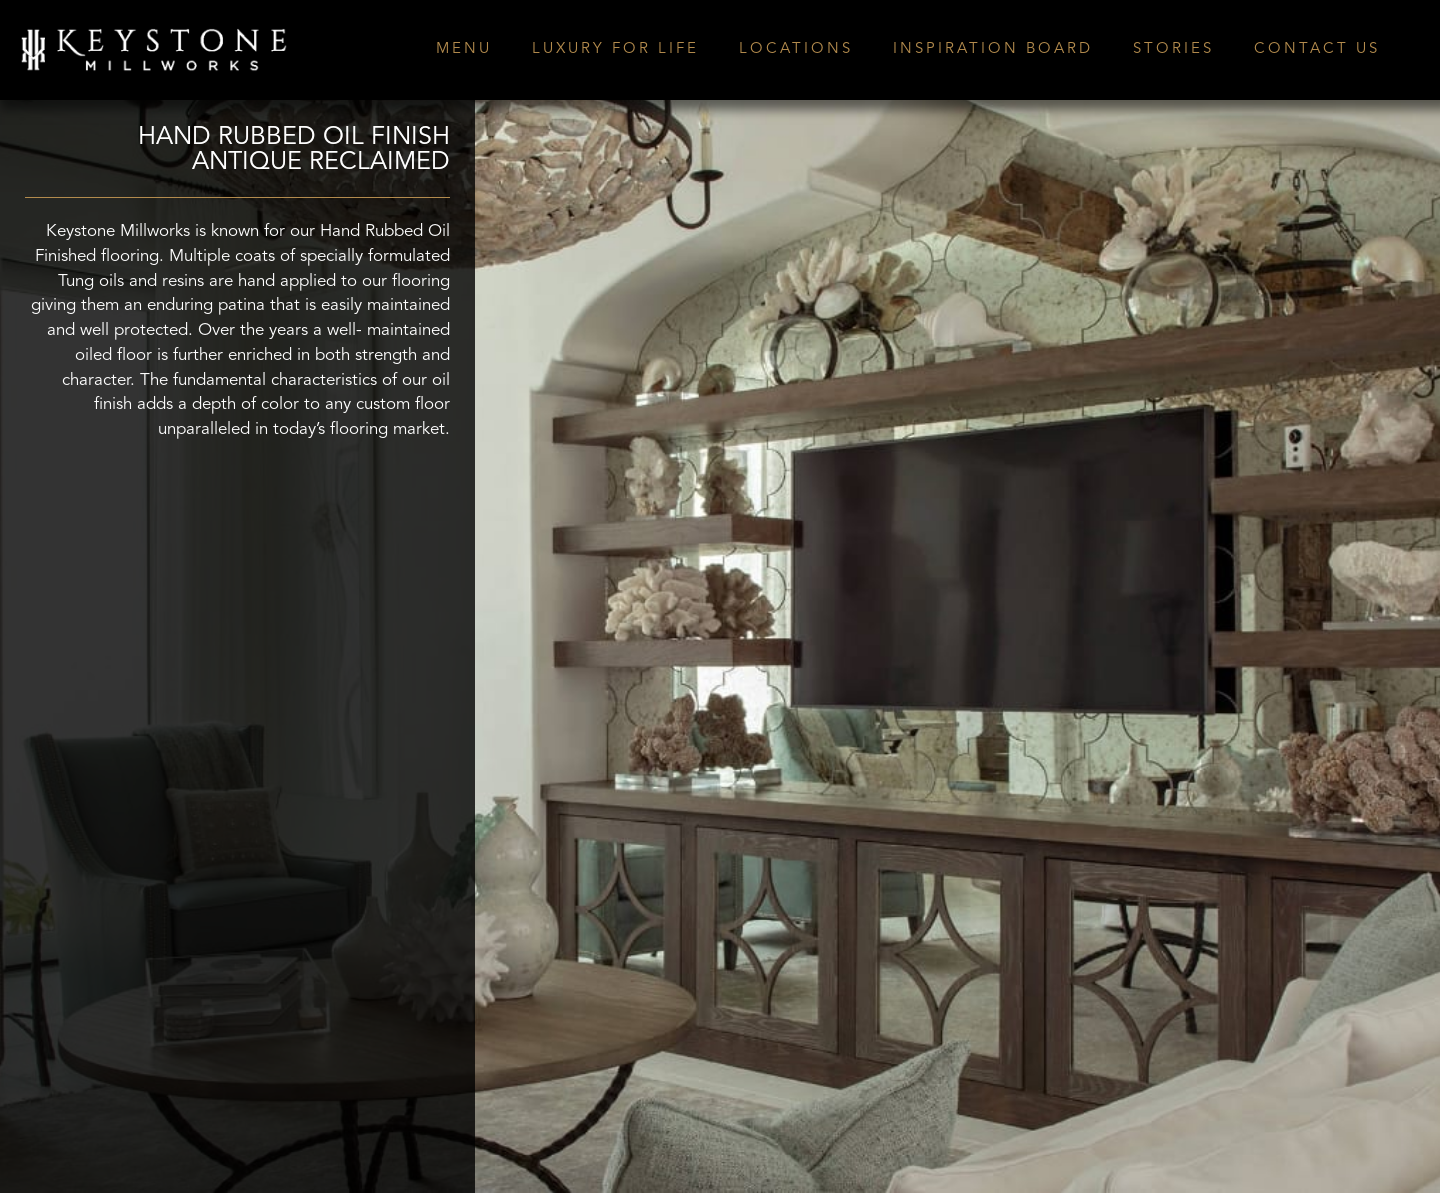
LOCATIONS (796, 49)
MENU (464, 49)
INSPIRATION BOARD (993, 49)
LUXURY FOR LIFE (615, 49)
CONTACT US (1317, 49)
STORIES (1173, 49)
